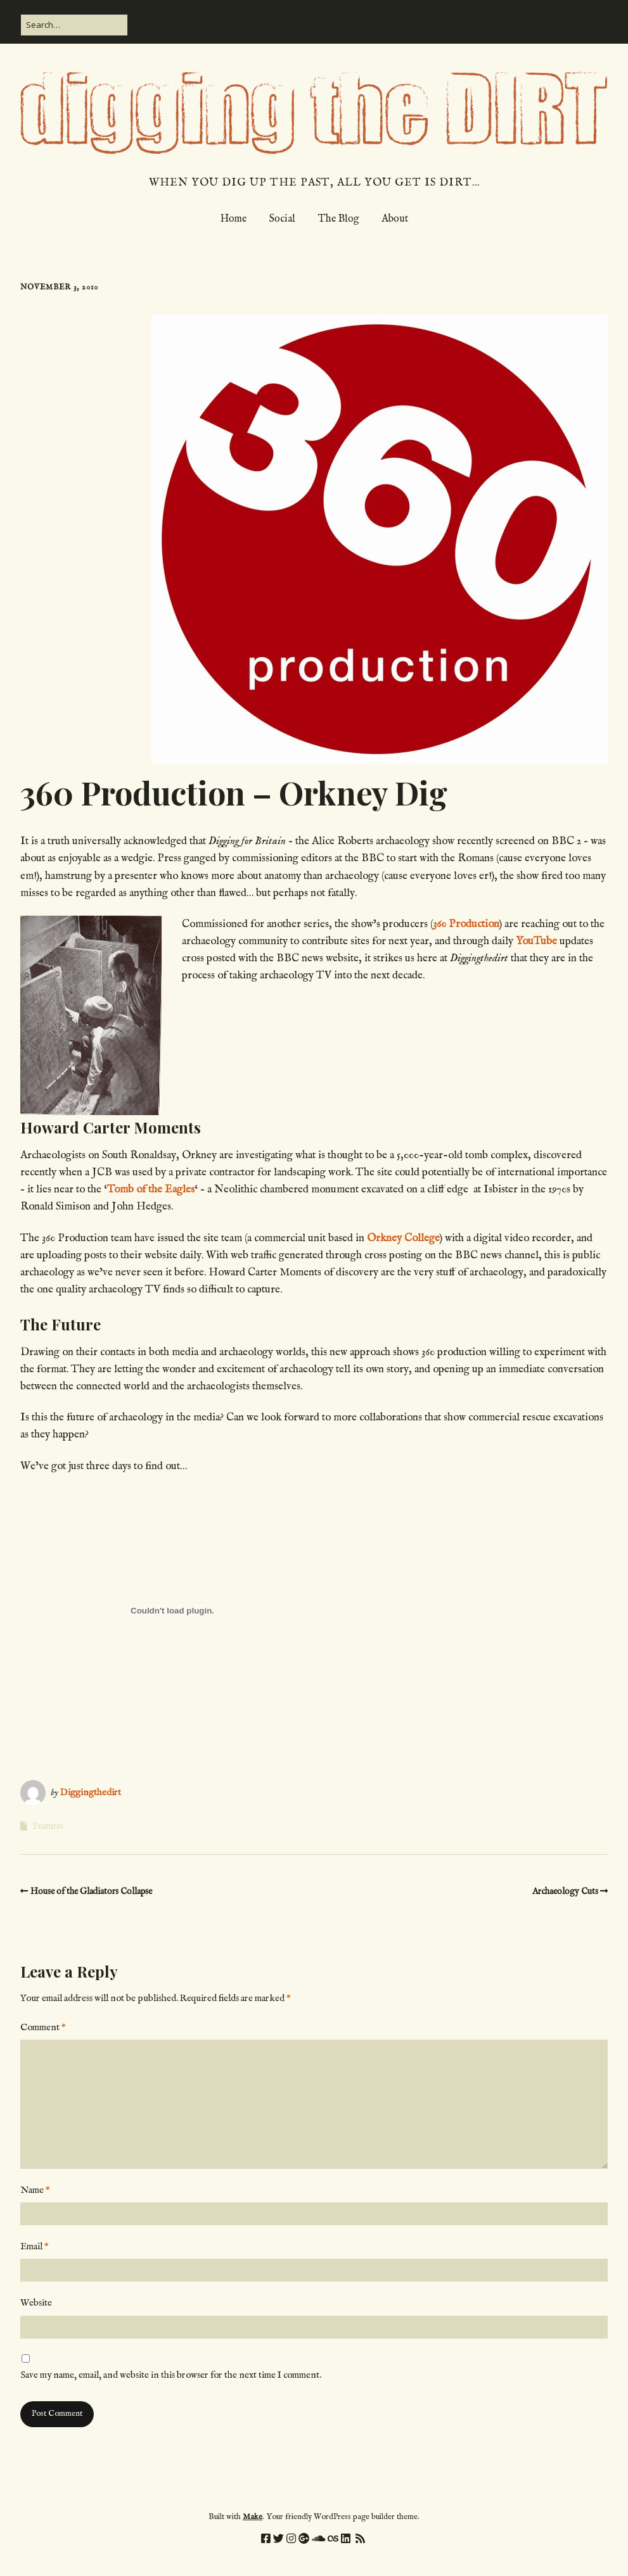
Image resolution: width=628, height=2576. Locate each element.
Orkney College (403, 1238)
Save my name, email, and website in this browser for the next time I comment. (170, 2375)
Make (252, 2516)
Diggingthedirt (90, 1792)
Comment (43, 2027)
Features (47, 1826)
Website (36, 2303)
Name (35, 2190)
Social (282, 219)
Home (234, 219)
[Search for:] (74, 25)
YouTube (536, 941)
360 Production (466, 924)
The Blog (338, 219)
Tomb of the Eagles (151, 1189)
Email (34, 2246)
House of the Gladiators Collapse (91, 1891)
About (394, 219)
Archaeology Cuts (565, 1891)
